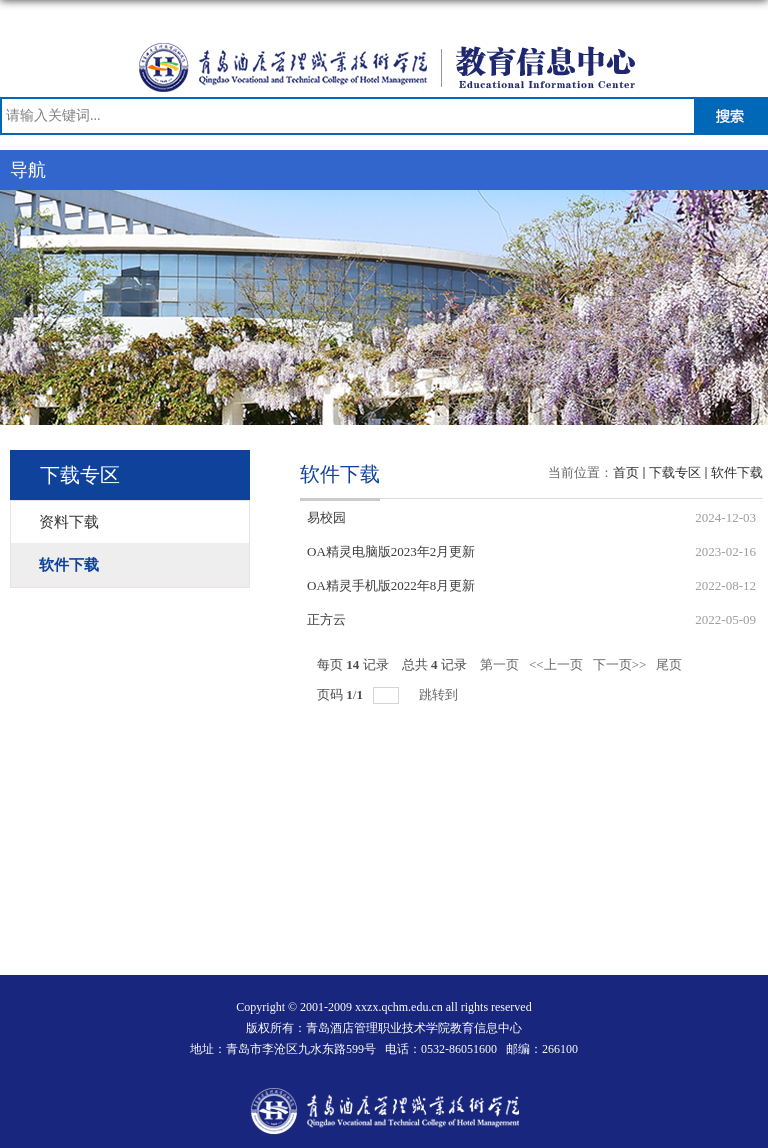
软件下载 (737, 472)
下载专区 (675, 472)
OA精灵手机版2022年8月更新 (391, 585)
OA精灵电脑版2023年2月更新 (391, 551)
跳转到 (440, 694)
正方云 (326, 619)
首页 (626, 472)
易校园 (326, 517)
